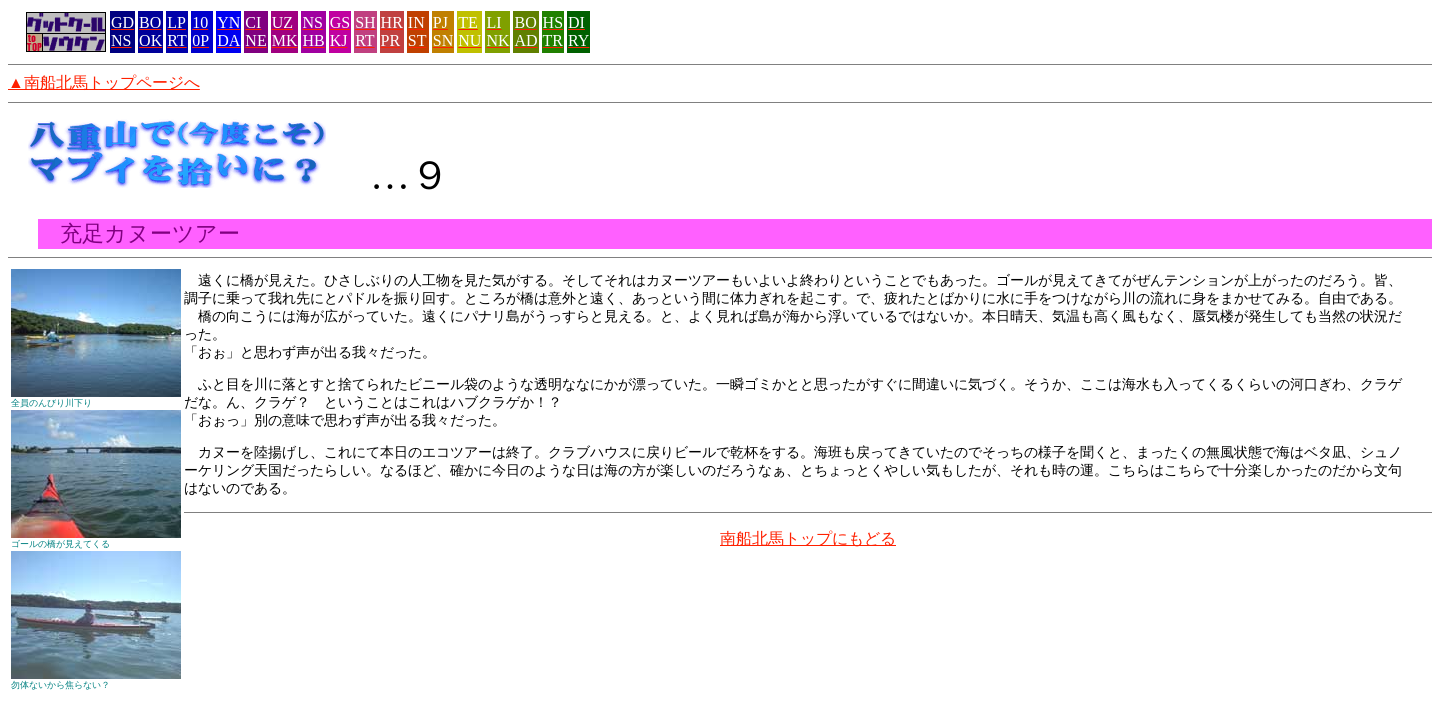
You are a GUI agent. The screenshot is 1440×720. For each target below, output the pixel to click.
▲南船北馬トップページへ (104, 82)
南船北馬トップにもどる (808, 538)
